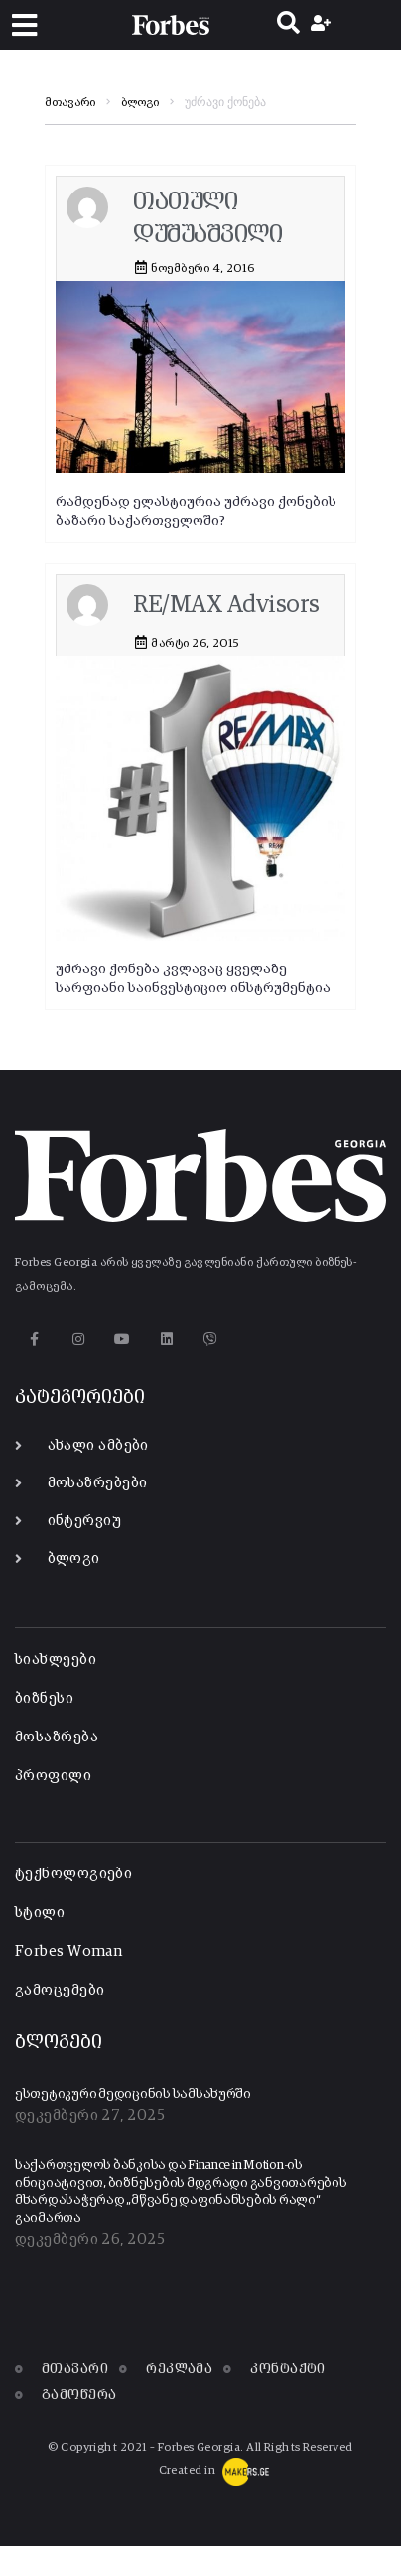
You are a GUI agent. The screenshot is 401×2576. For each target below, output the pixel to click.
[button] (24, 25)
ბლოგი (140, 103)
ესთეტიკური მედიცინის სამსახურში (133, 2094)
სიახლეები (55, 1659)
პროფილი (53, 1775)
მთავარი (70, 103)
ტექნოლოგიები (73, 1874)
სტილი (40, 1912)
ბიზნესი (44, 1698)
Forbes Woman (68, 1951)
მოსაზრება (56, 1737)
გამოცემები (60, 1990)
